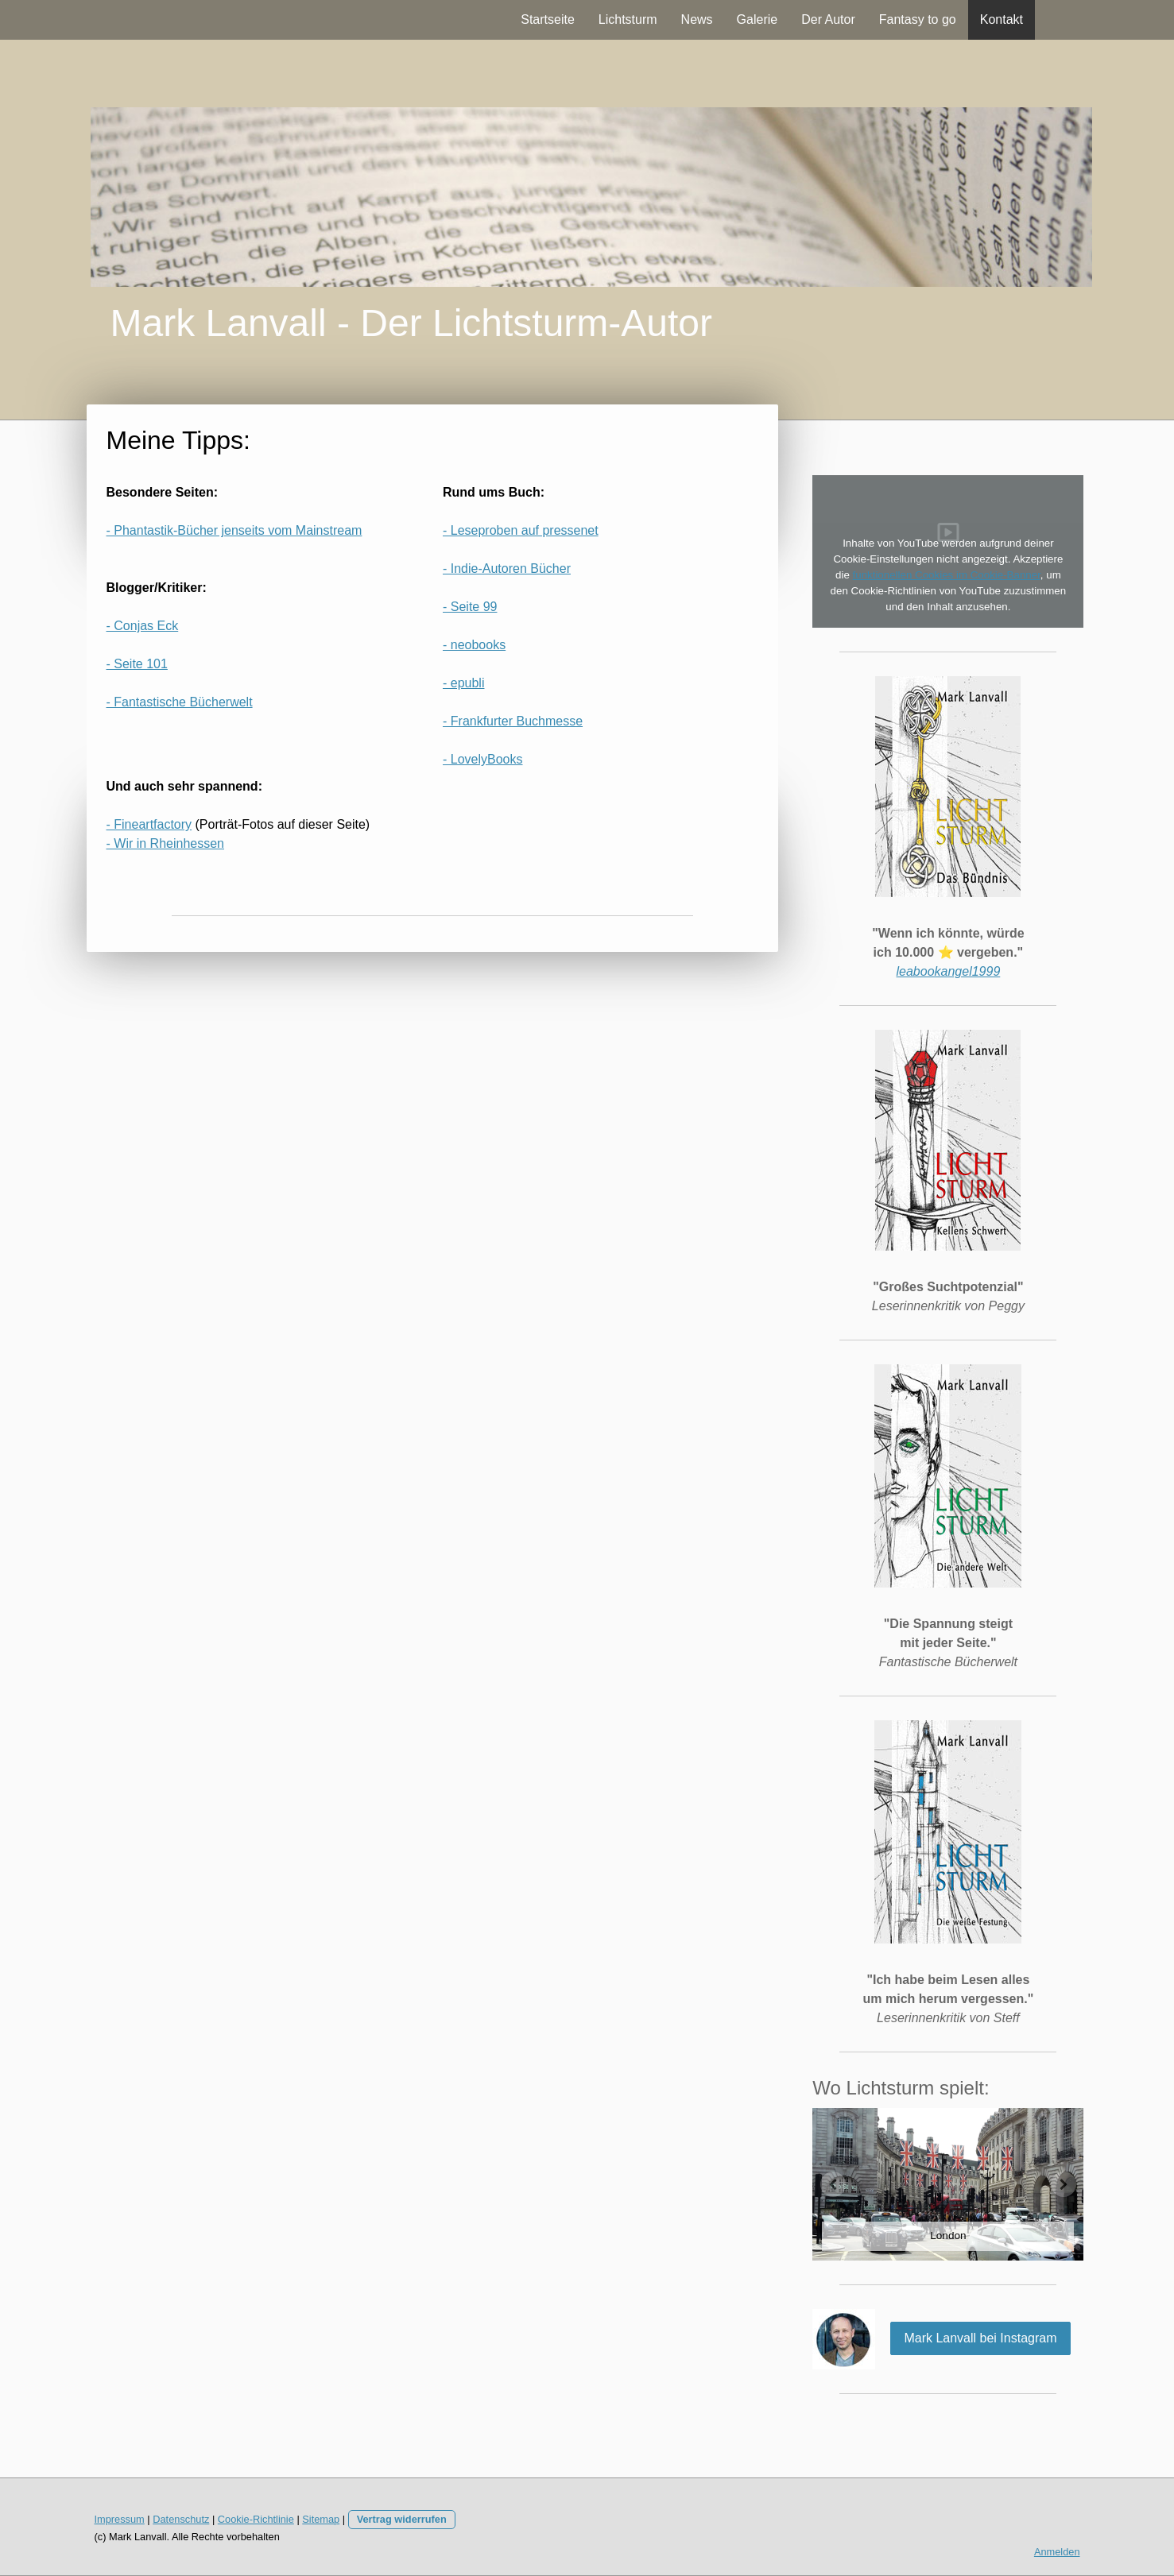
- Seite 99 (470, 606)
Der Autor (828, 19)
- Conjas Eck (143, 625)
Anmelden (1057, 2552)
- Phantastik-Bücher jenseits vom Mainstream (234, 530)
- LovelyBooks (483, 759)
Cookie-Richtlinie (256, 2519)
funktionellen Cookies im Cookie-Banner (946, 575)
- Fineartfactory (149, 824)
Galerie (757, 19)
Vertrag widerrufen (402, 2519)
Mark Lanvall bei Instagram (980, 2338)
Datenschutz (181, 2519)
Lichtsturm (628, 19)
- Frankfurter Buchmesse (513, 721)
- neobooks (474, 645)
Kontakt (1001, 19)
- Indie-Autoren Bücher (507, 568)
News (697, 19)
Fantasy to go (917, 19)
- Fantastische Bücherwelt (180, 702)
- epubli (463, 683)
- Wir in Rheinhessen (166, 843)
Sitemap (320, 2519)
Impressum (120, 2519)
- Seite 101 (137, 664)
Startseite (548, 19)
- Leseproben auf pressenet (521, 530)
